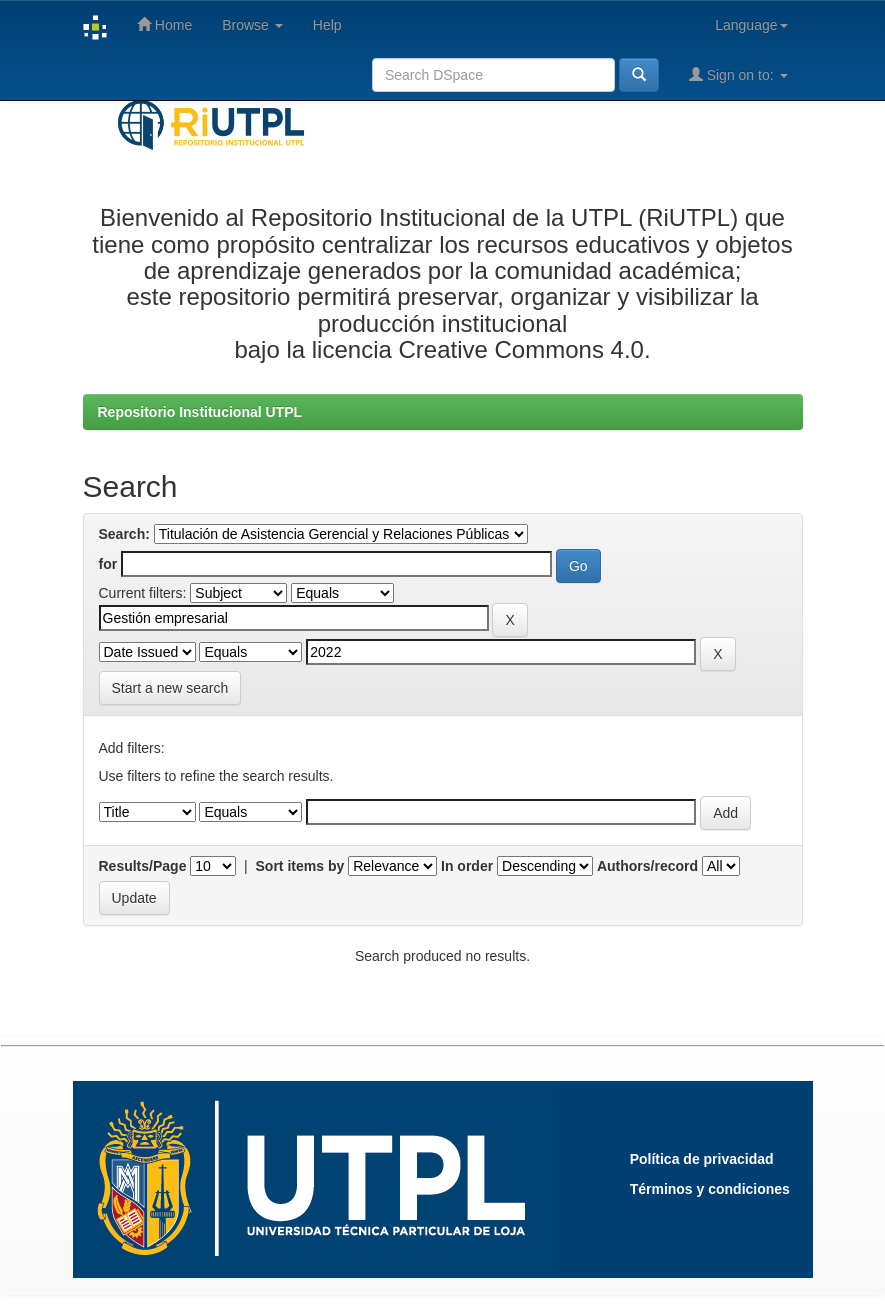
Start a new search (170, 688)
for (108, 564)
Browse (252, 25)
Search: (124, 534)
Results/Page (143, 866)
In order (467, 866)
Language (751, 25)
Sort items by (300, 866)
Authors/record (647, 866)
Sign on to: (738, 74)
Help (327, 25)
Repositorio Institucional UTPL (200, 412)
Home (164, 24)
